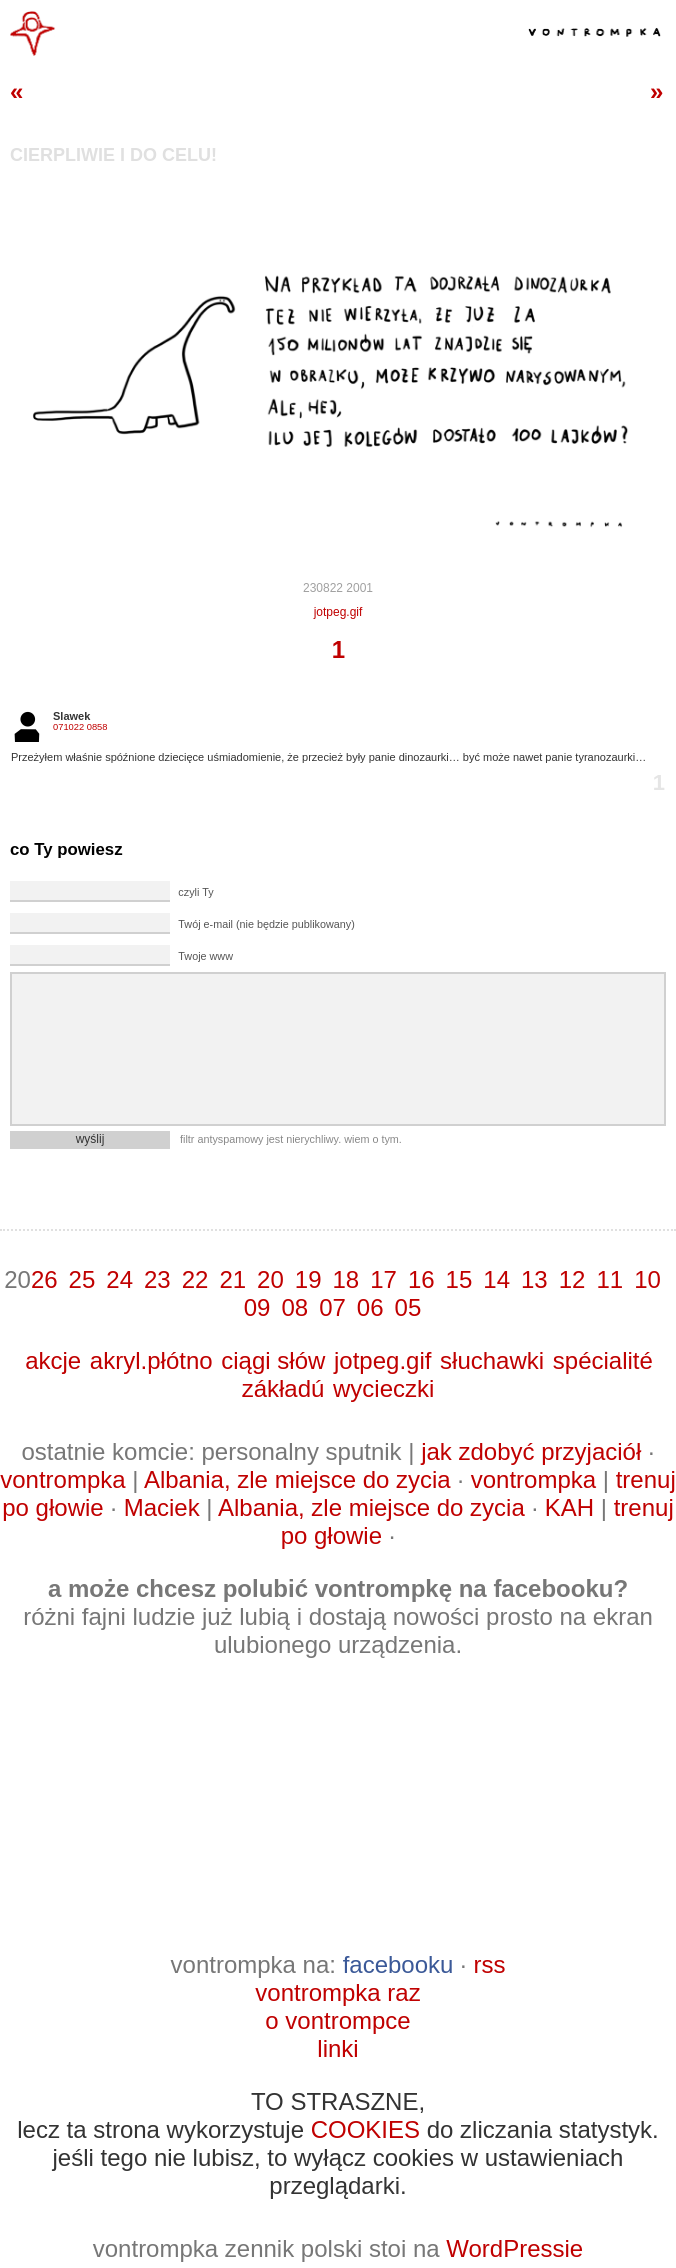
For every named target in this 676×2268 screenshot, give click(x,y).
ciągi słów (273, 1360)
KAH (569, 1507)
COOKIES (365, 2129)
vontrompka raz (337, 1992)
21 (232, 1279)
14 (496, 1279)
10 (647, 1279)
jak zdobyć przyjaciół (531, 1451)
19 (308, 1279)
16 (421, 1279)
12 (572, 1279)
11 (609, 1279)
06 (370, 1307)
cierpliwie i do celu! (113, 155)
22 (195, 1279)
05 (408, 1307)
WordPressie (514, 2248)
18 (346, 1279)
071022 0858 (80, 727)
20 (270, 1279)
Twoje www (205, 956)
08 (294, 1307)
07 (332, 1307)
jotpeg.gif (338, 612)
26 (44, 1279)
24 (119, 1279)
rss (489, 1964)
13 (534, 1279)
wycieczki (383, 1388)
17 (383, 1279)
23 (157, 1279)
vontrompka (62, 1479)
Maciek (162, 1507)
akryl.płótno (151, 1360)
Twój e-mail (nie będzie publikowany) (266, 924)
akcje (53, 1360)
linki (337, 2048)
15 (459, 1279)
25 (82, 1279)
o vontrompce (337, 2020)
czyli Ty (195, 892)
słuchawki (492, 1360)
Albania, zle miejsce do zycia (297, 1479)
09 (257, 1307)
